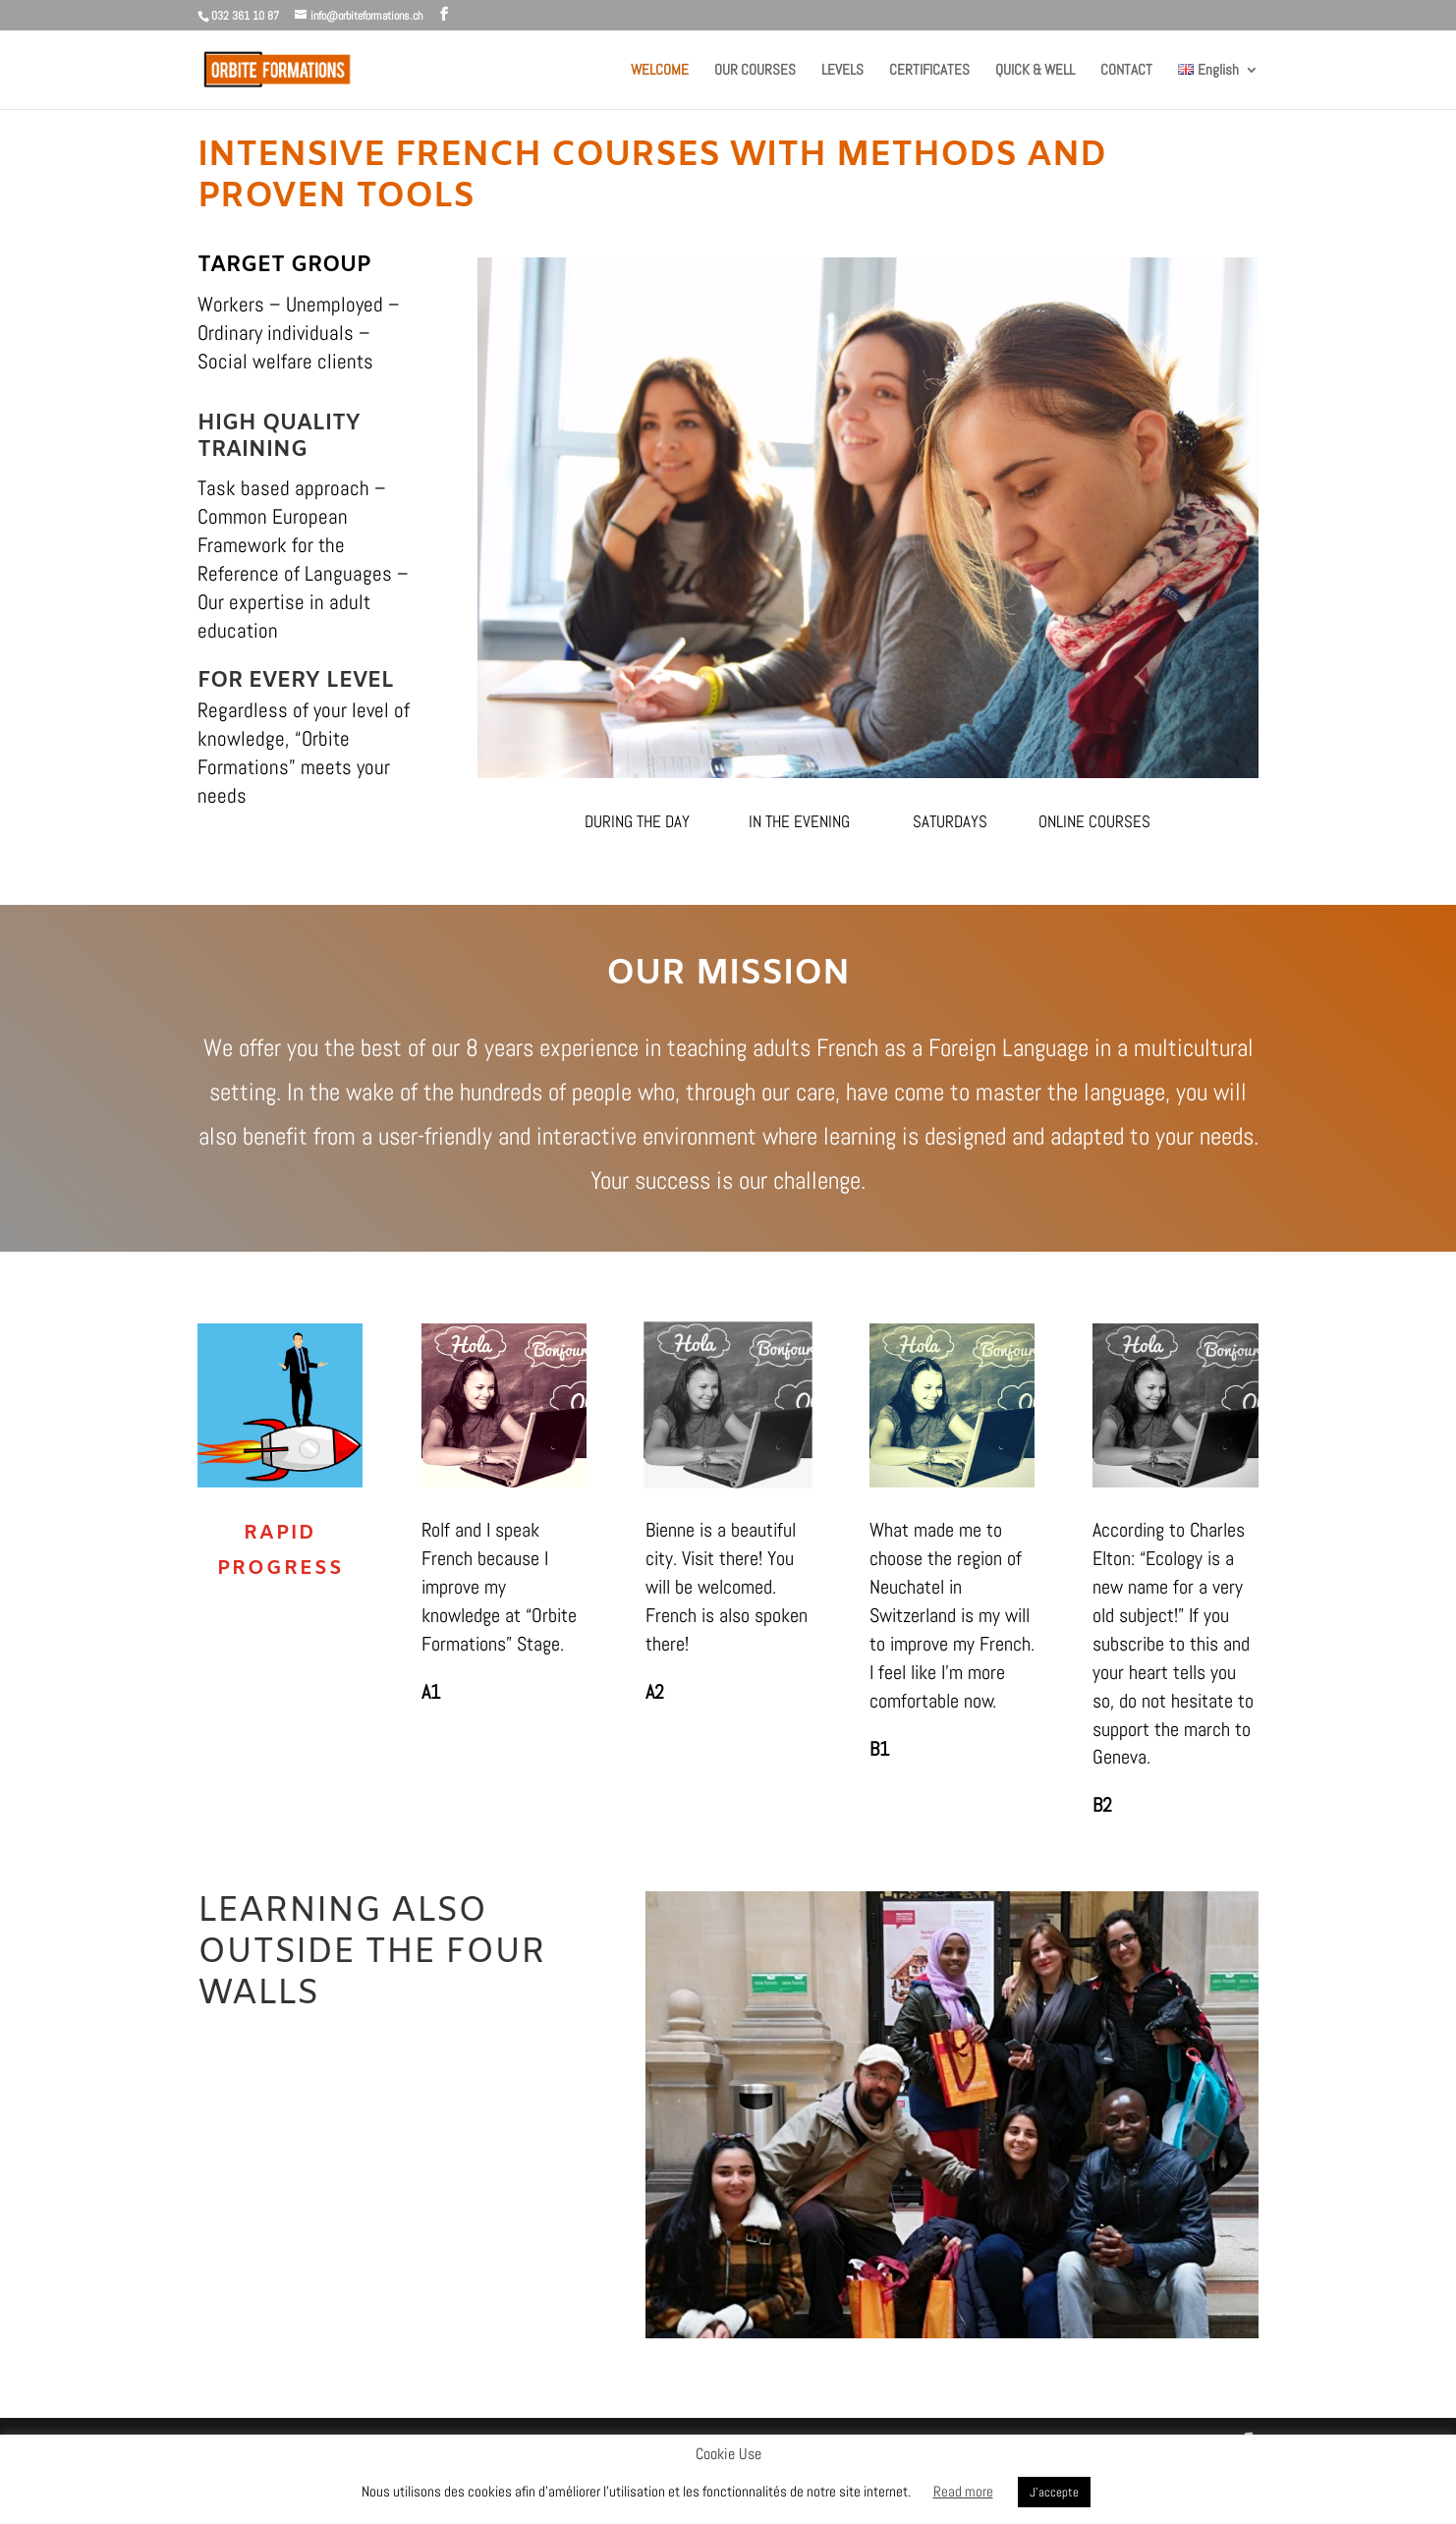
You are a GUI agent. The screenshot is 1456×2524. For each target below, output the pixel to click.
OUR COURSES (755, 71)
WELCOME (660, 71)
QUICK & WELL (1035, 71)
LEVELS (842, 71)
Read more (963, 2491)
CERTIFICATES (929, 71)
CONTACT (1126, 71)
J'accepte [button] (1054, 2492)
